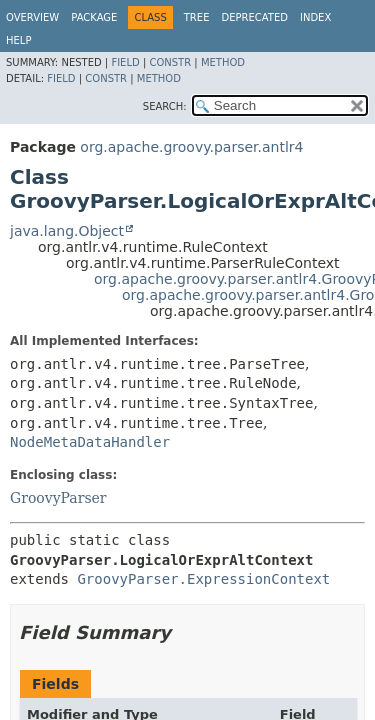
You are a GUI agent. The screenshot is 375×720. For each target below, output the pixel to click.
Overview (32, 17)
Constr (170, 62)
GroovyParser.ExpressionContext (203, 579)
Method (223, 62)
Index (315, 17)
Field (125, 62)
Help (18, 40)
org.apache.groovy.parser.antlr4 (191, 147)
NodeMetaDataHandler (90, 442)
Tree (197, 17)
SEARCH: (165, 106)
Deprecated (254, 17)
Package (94, 17)
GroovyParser (58, 498)
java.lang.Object (67, 231)
